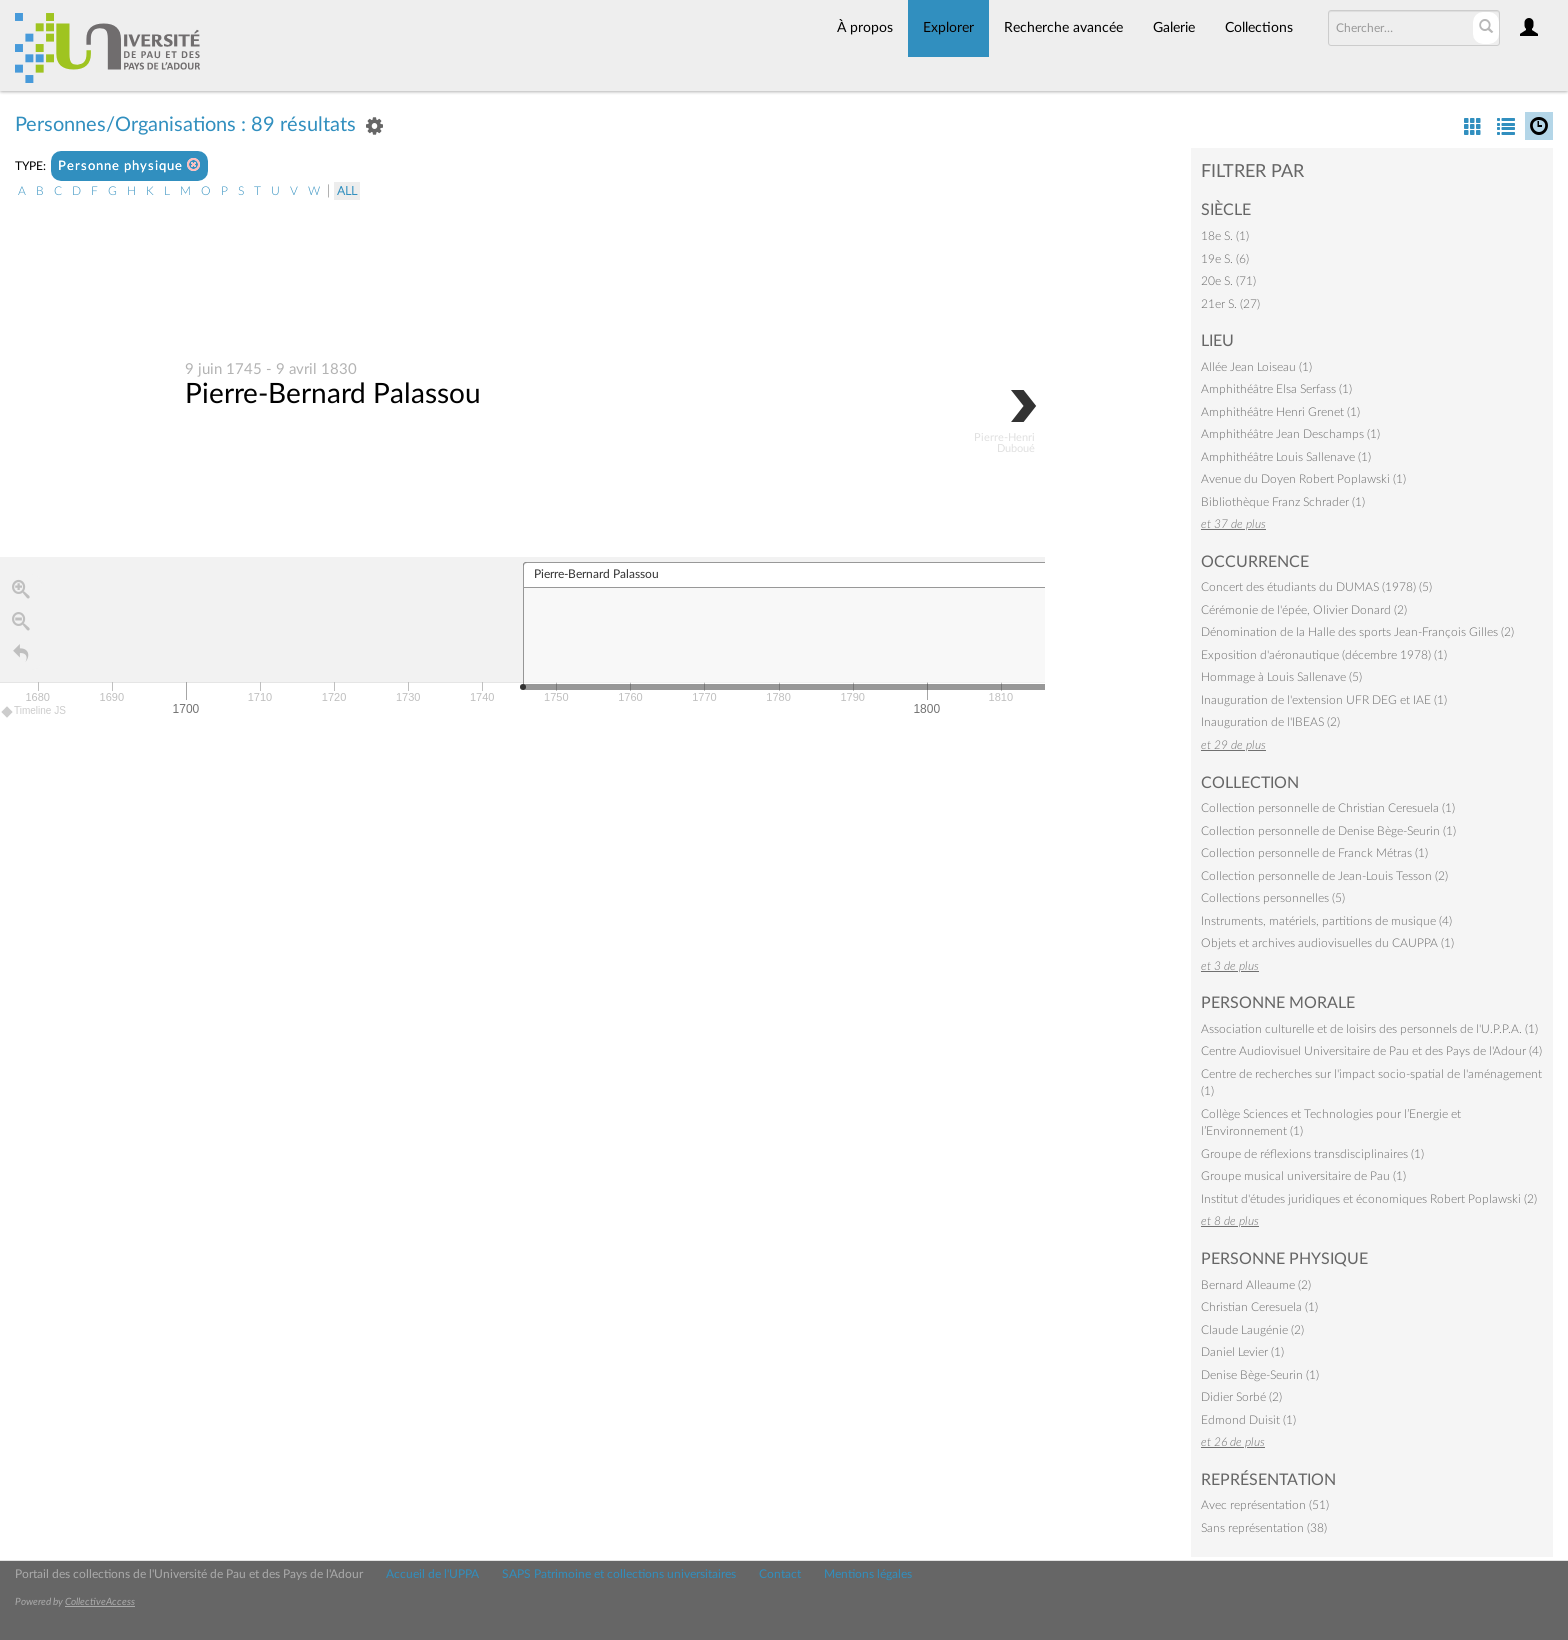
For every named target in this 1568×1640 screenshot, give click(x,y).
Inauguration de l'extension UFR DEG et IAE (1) (1324, 700)
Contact (780, 1574)
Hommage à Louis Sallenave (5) (1281, 677)
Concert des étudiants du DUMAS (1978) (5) (1316, 587)
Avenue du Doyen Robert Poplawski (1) (1303, 479)
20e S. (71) (1228, 281)
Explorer (948, 28)
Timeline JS (34, 712)
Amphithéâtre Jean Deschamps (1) (1290, 434)
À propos (865, 28)
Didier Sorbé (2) (1241, 1397)
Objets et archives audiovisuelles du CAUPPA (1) (1327, 943)
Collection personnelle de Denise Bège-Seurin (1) (1328, 831)
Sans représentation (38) (1264, 1528)
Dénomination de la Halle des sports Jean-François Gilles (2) (1357, 632)
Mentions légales (868, 1574)
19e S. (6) (1225, 259)
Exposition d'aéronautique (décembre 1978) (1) (1324, 655)
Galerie (1174, 28)
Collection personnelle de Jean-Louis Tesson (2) (1324, 876)
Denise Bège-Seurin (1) (1260, 1375)
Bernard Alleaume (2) (1256, 1285)
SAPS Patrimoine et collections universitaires (619, 1574)
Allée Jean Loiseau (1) (1256, 367)
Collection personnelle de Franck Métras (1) (1314, 853)
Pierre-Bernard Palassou (333, 395)
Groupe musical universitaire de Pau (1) (1303, 1176)
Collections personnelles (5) (1273, 898)
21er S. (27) (1230, 304)
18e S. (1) (1225, 236)
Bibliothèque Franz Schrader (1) (1283, 502)
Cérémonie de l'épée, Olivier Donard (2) (1304, 610)
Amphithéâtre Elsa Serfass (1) (1276, 389)
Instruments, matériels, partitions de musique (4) (1326, 921)
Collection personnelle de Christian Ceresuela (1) (1328, 808)
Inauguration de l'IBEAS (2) (1270, 722)
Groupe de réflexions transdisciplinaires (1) (1312, 1154)
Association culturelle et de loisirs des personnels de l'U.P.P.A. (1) (1369, 1029)
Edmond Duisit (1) (1248, 1420)
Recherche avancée (1063, 28)
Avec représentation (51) (1265, 1505)
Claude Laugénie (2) (1252, 1330)
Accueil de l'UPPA (432, 1574)
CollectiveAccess (100, 1602)
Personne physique (129, 165)
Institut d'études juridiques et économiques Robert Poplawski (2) (1369, 1199)
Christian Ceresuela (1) (1259, 1307)
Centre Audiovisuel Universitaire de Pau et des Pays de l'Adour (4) (1371, 1051)
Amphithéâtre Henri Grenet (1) (1280, 412)
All (347, 191)
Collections (1259, 28)
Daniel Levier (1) (1242, 1352)
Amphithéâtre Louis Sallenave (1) (1286, 457)
